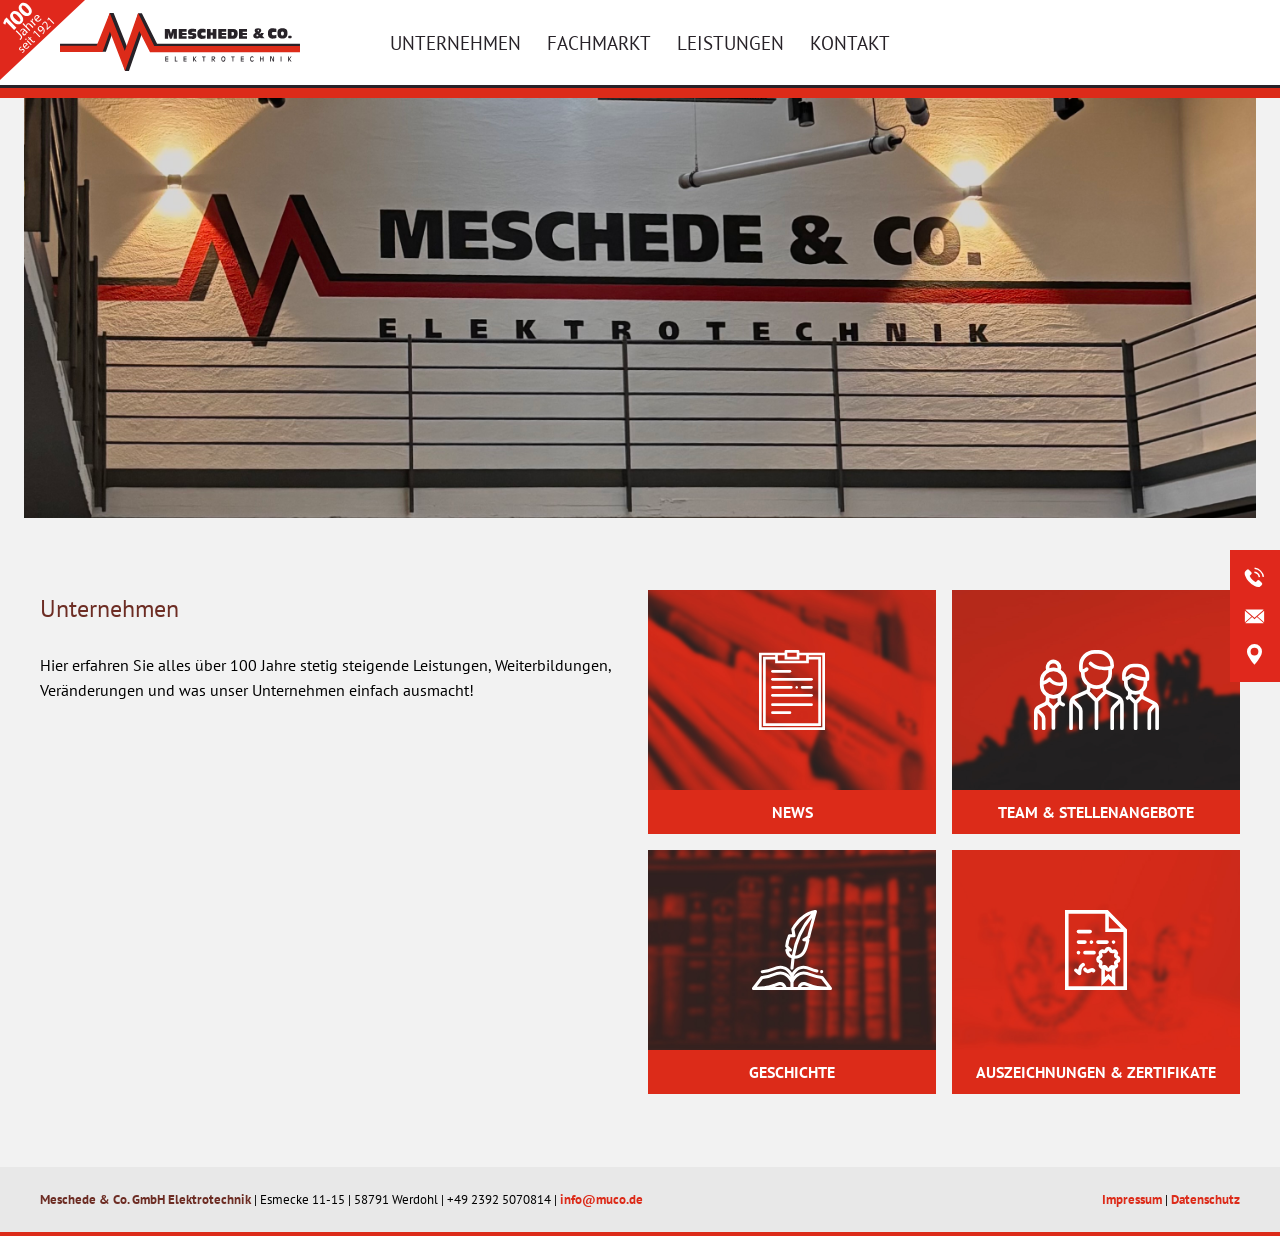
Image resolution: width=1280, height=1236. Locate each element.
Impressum (1132, 1199)
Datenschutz (1205, 1199)
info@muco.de (601, 1199)
